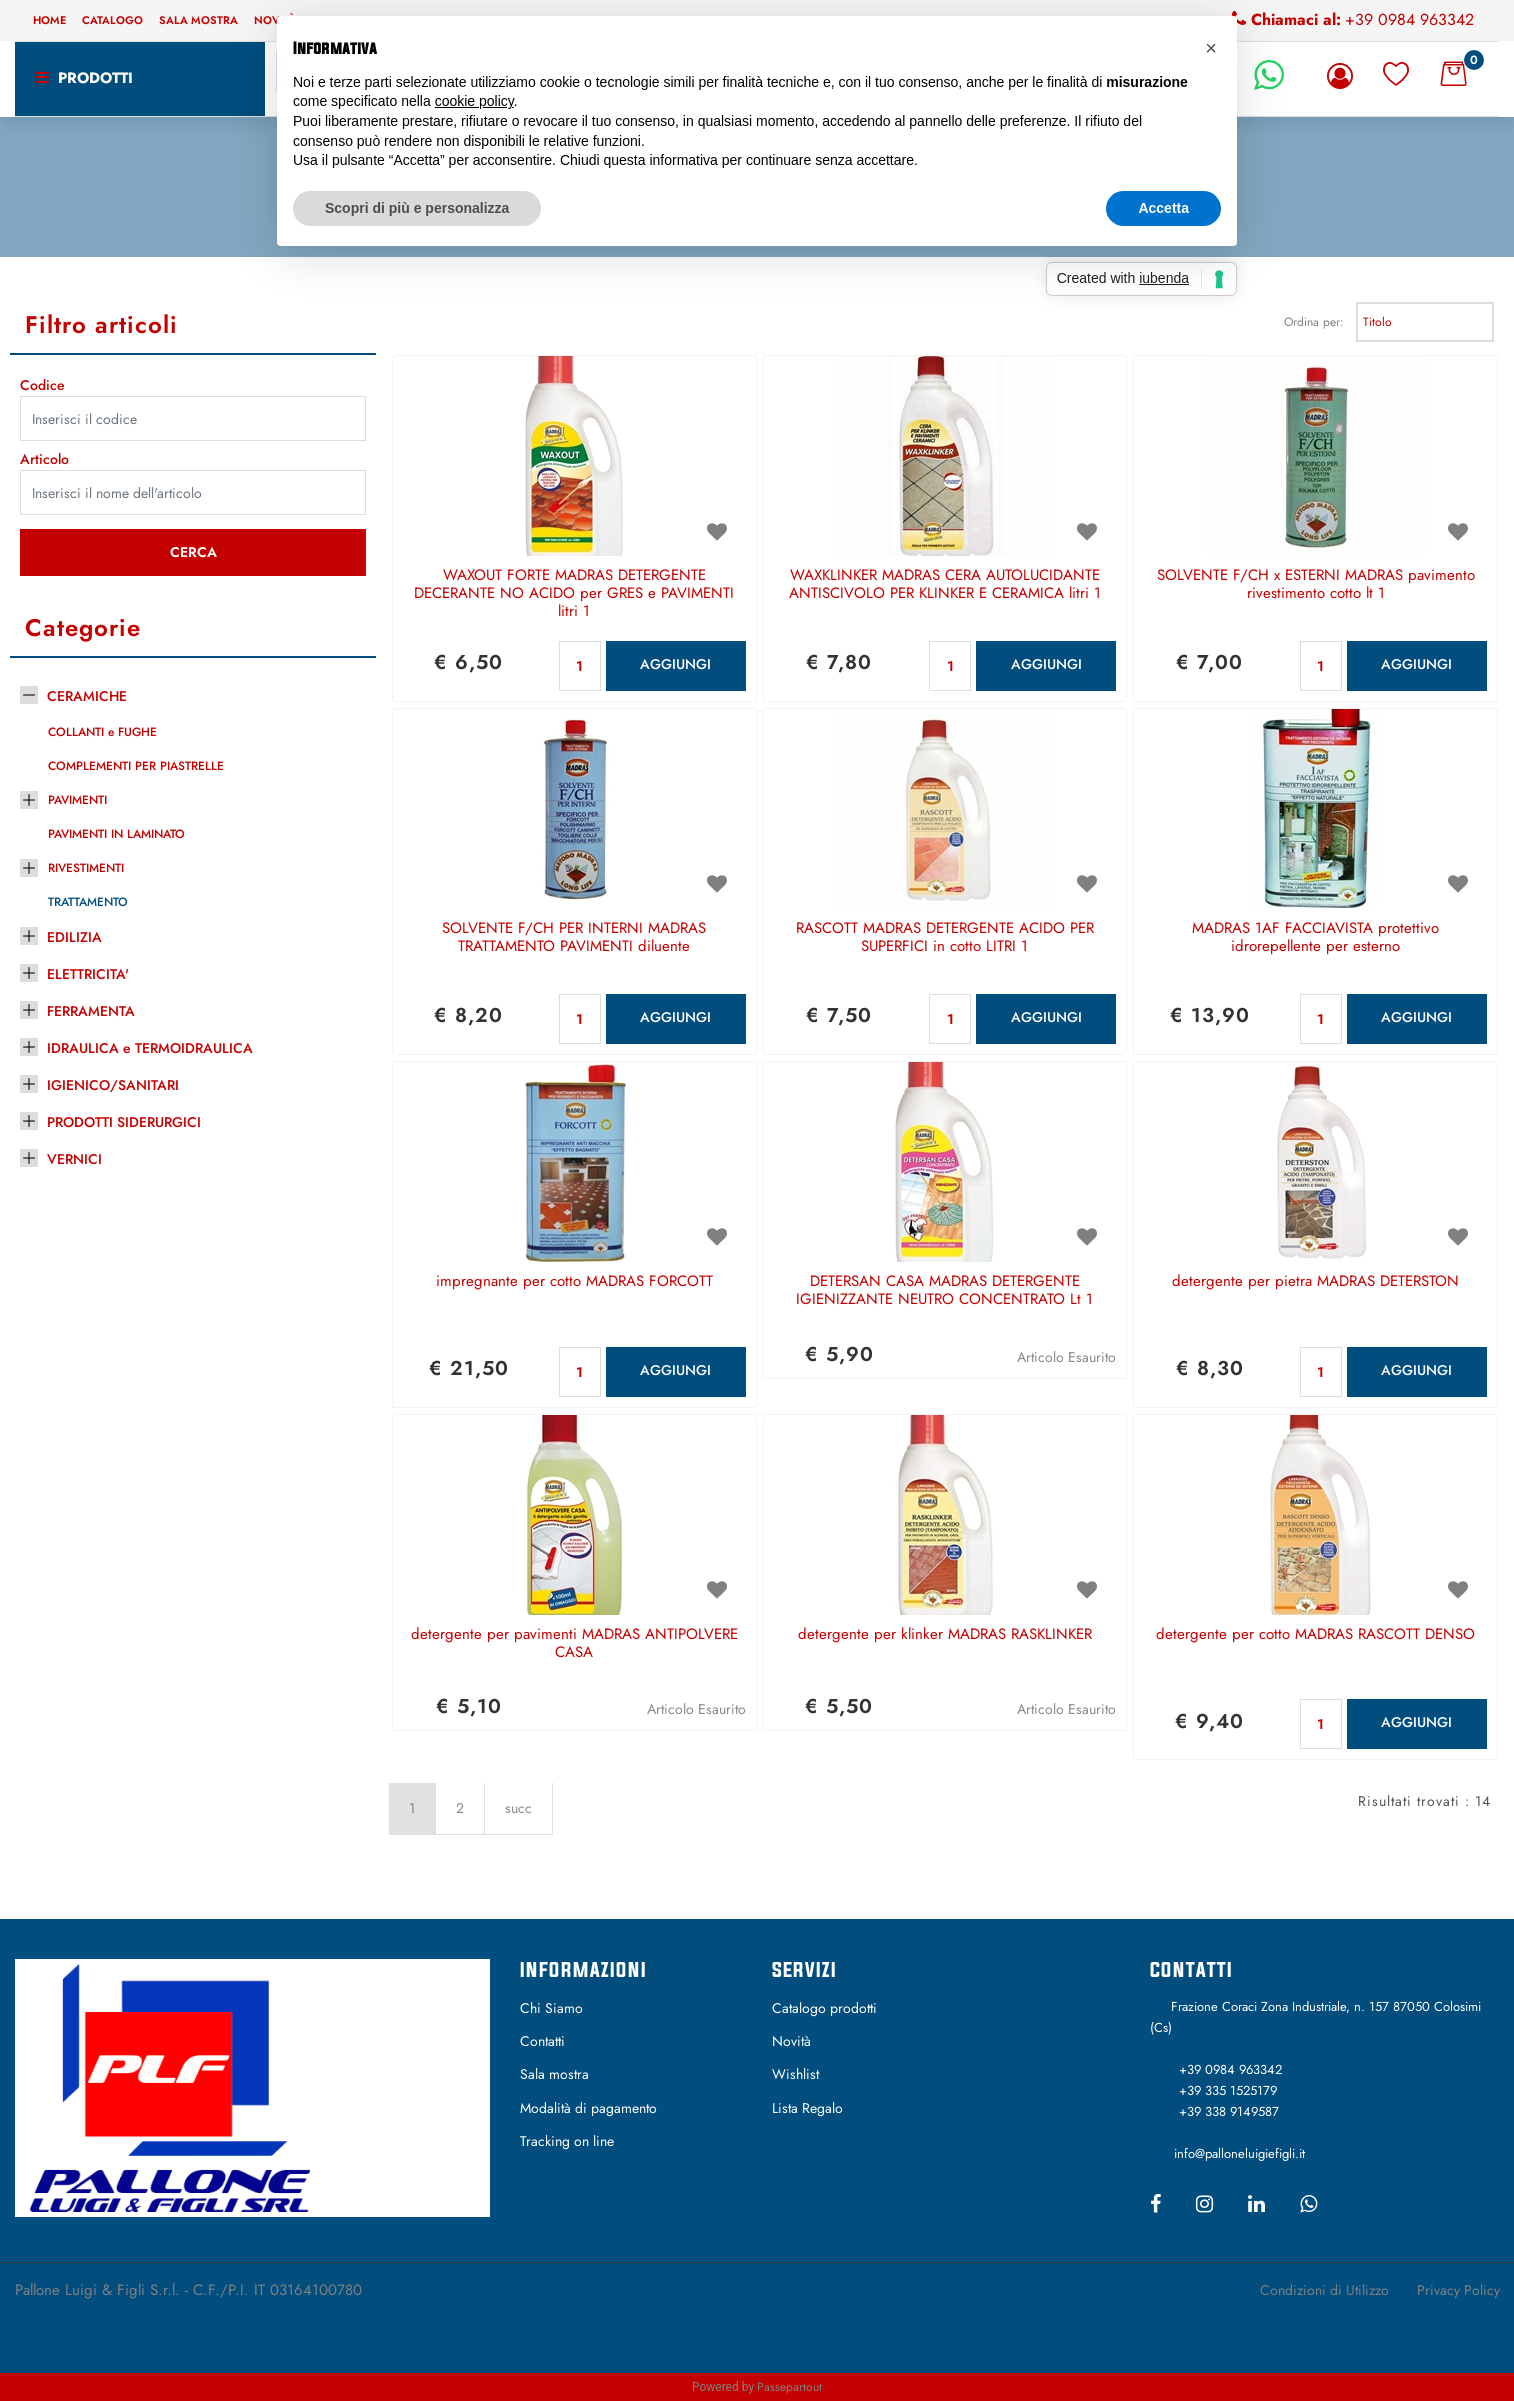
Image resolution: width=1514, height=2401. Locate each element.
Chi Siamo (551, 2008)
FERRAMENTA (91, 1011)
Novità (791, 2041)
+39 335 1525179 (1228, 2090)
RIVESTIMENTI (86, 868)
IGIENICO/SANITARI (113, 1085)
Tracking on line (567, 2141)
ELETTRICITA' (88, 974)
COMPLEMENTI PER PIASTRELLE (136, 766)
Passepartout (789, 2387)
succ (518, 1808)
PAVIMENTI (77, 800)
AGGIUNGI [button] (675, 664)
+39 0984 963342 (1409, 19)
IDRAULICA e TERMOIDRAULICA (150, 1048)
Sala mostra (198, 20)
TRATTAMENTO (88, 902)
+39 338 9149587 (1229, 2111)
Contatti (542, 2041)
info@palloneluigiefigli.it (1239, 2153)
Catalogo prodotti (824, 2008)
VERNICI (74, 1159)
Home (49, 20)
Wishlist (795, 2074)
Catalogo (112, 20)
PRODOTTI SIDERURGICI (124, 1122)
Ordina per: (1314, 322)
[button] (1343, 76)
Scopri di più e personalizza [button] (417, 208)
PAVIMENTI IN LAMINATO (116, 834)
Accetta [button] (1163, 208)
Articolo (44, 459)
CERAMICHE (87, 696)
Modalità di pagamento (588, 2108)
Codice (42, 385)
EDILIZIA (74, 937)
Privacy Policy (1458, 2290)
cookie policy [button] (474, 101)
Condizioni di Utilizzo (1324, 2290)
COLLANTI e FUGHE (102, 732)
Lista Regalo (807, 2108)
